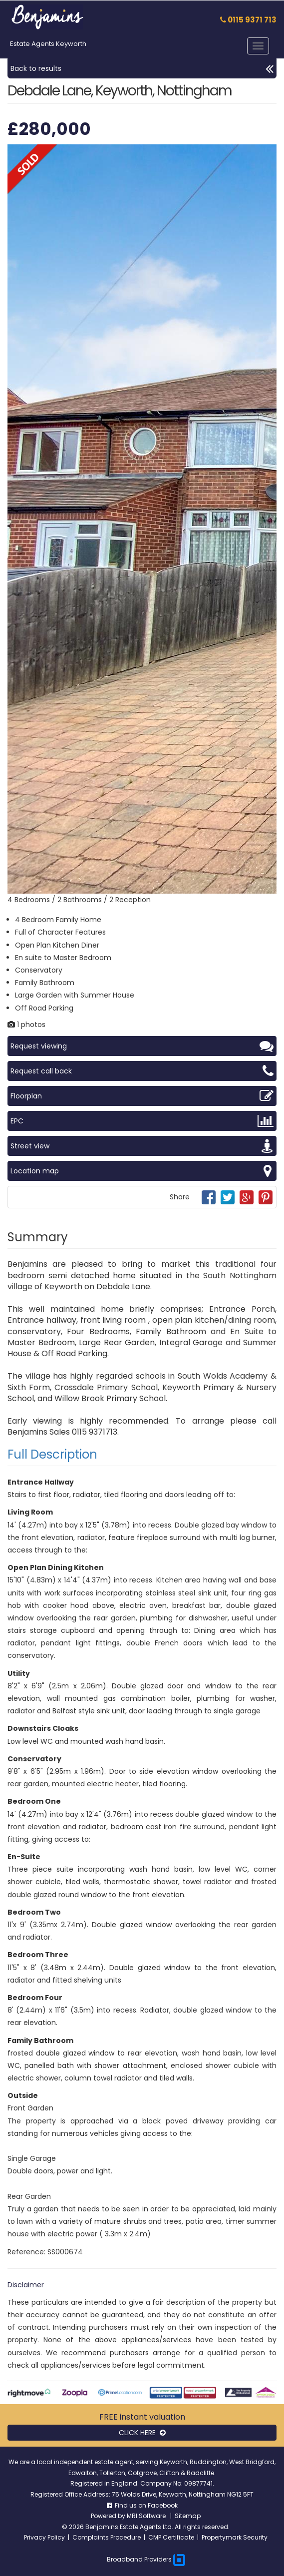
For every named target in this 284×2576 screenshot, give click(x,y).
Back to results (142, 68)
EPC (142, 1121)
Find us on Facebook (142, 2505)
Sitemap (188, 2516)
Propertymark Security (235, 2537)
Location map (142, 1171)
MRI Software (147, 2516)
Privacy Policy (44, 2537)
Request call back (142, 1071)
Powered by (109, 2516)
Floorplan (142, 1096)
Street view (142, 1146)
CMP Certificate (171, 2537)
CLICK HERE (142, 2433)
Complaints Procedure (106, 2537)
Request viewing (142, 1046)
